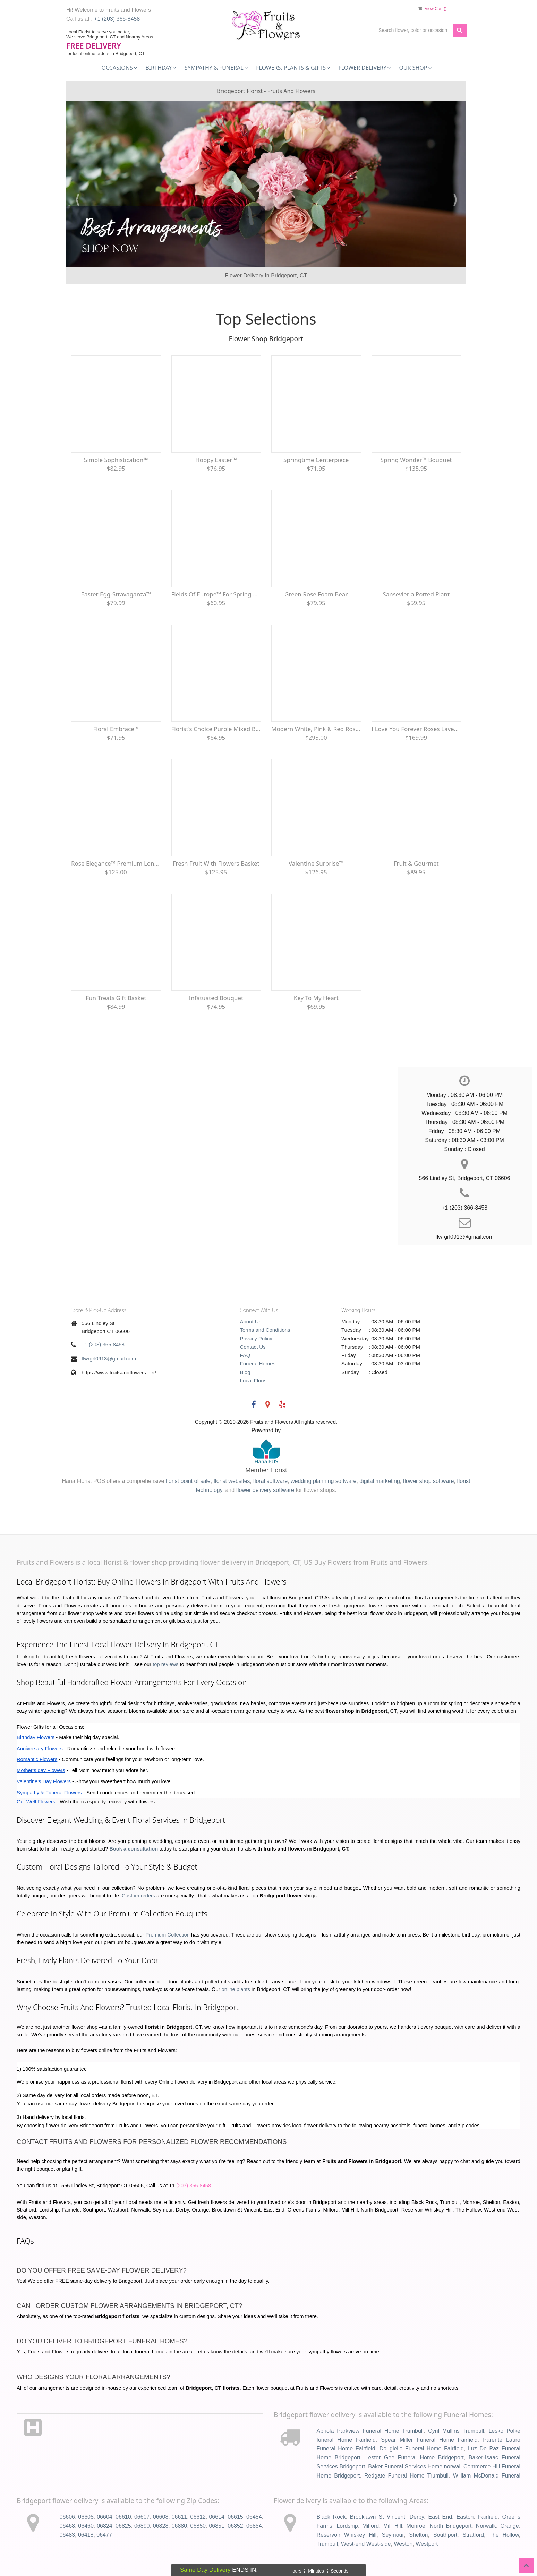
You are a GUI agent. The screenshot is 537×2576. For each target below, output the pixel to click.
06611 (179, 2517)
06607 (142, 2517)
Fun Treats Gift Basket (116, 998)
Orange (509, 2526)
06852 (235, 2526)
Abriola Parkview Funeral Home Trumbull (370, 2431)
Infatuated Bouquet (216, 998)
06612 (198, 2517)
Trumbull (327, 2544)
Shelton (418, 2535)
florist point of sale (188, 1481)
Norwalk (486, 2526)
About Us (251, 1321)
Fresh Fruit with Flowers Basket (216, 863)
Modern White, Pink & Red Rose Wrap (316, 729)
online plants (236, 1989)
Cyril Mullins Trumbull (456, 2431)
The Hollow (504, 2535)
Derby (416, 2517)
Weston (403, 2544)
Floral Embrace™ (116, 729)
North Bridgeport (450, 2526)
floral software (270, 1481)
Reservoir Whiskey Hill (347, 2535)
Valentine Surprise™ (316, 863)
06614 (216, 2517)
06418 (86, 2535)
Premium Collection (168, 1935)
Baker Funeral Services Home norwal (414, 2467)
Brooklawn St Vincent (377, 2517)
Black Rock (331, 2517)
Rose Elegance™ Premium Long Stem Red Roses (116, 863)
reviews (169, 1664)
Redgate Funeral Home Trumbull (406, 2476)
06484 (254, 2517)
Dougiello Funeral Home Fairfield (422, 2449)
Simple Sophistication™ (116, 460)
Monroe (416, 2526)
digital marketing (379, 1481)
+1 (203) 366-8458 (117, 19)
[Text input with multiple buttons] (413, 30)
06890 (142, 2526)
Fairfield (488, 2517)
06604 (104, 2517)
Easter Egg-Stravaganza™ (116, 594)
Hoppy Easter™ (216, 460)
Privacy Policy (256, 1338)
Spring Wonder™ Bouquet (416, 460)
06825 (123, 2526)
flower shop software (428, 1481)
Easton (465, 2517)
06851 (216, 2526)
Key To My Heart (316, 998)
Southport (445, 2535)
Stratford (473, 2535)
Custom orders (138, 1895)
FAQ (245, 1355)
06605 (86, 2517)
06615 (235, 2517)
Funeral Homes (258, 1363)
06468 (67, 2526)
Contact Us (253, 1347)
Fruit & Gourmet (416, 863)
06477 (104, 2535)
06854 (254, 2526)
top (156, 1664)
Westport (427, 2544)
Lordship (347, 2526)
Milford (370, 2526)
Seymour (393, 2535)
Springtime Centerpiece (316, 460)
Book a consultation (133, 1849)
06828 (161, 2526)
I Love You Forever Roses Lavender (416, 729)
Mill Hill (392, 2526)
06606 (67, 2517)
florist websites (232, 1481)
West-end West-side (366, 2544)
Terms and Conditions (265, 1330)
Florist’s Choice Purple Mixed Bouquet (216, 729)
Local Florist (254, 1380)
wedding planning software (323, 1481)
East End (440, 2517)
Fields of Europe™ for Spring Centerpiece (216, 594)
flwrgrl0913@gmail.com (109, 1359)
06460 (86, 2526)
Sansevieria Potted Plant (416, 594)
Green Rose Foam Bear (316, 594)
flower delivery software (265, 1490)
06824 (104, 2526)
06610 (123, 2517)
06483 (67, 2535)
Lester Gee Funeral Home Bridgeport (414, 2458)
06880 (179, 2526)
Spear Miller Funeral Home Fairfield (429, 2440)
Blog (245, 1372)
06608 (161, 2517)
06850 (198, 2526)
